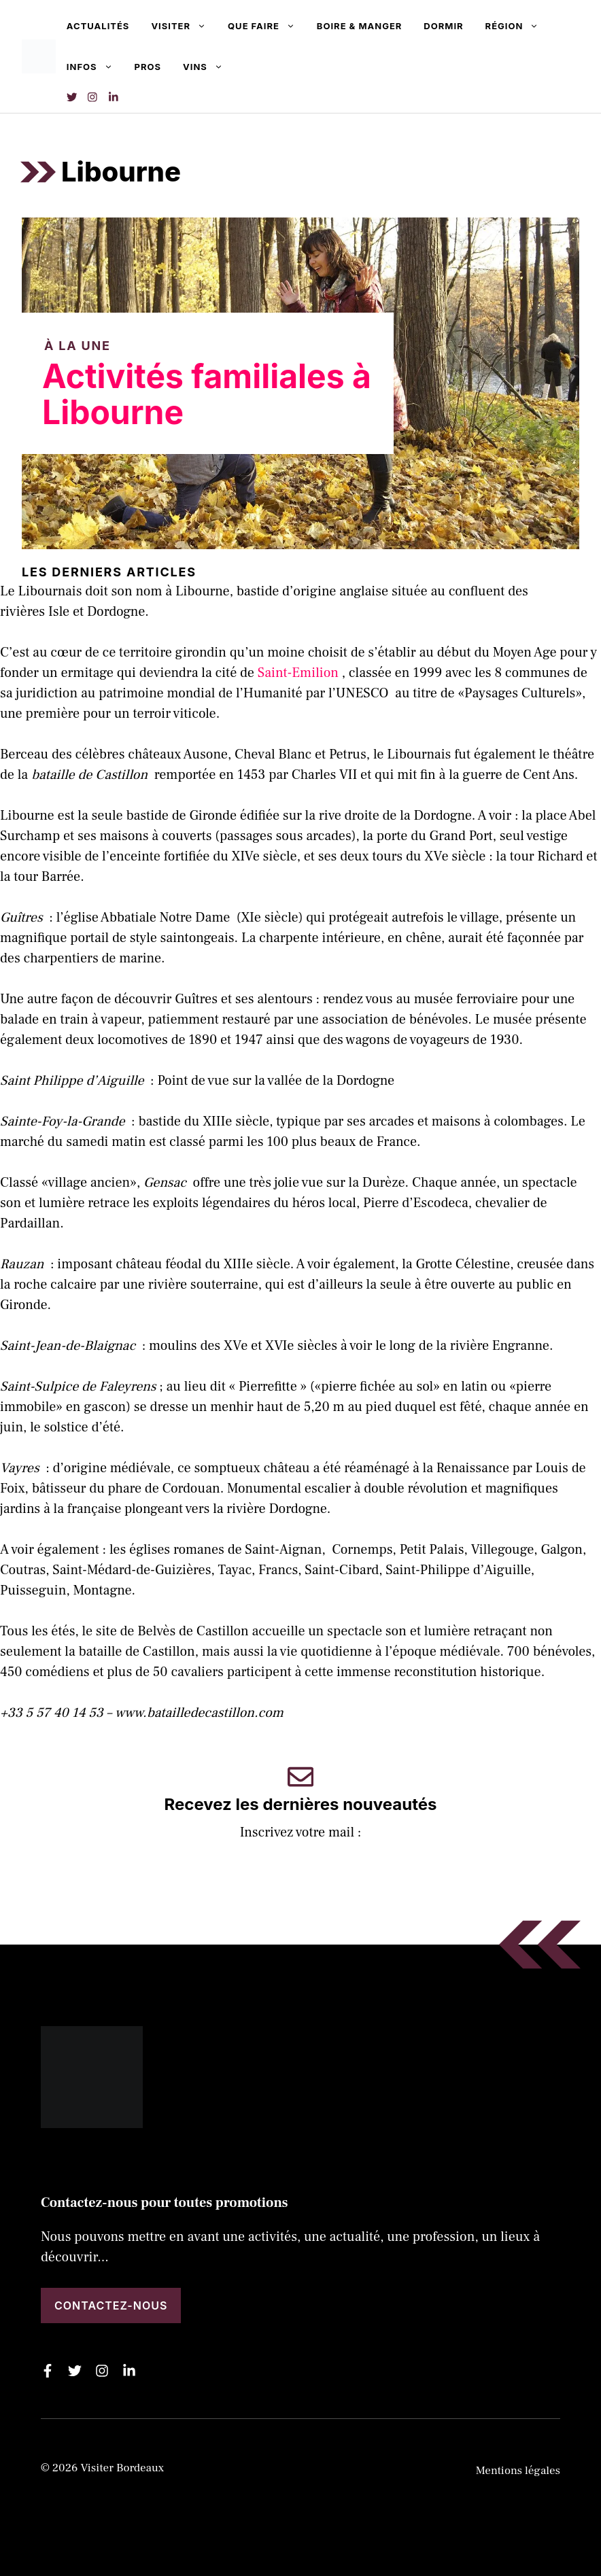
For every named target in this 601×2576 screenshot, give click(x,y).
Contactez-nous (110, 2305)
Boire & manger (359, 25)
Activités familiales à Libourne (206, 394)
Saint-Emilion (298, 673)
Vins (208, 66)
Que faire (267, 25)
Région (517, 25)
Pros (148, 66)
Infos (95, 66)
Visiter (184, 25)
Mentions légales (518, 2470)
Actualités (98, 25)
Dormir (443, 25)
